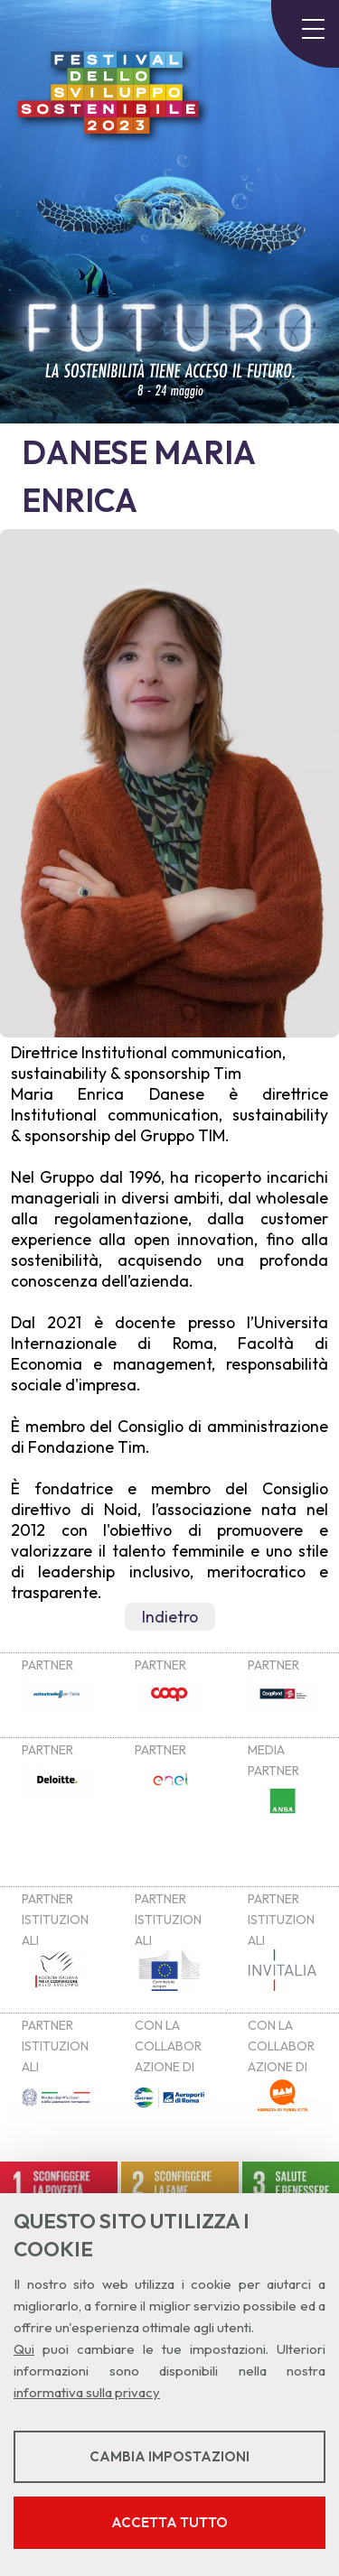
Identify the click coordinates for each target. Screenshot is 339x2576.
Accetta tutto (169, 2522)
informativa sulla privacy (87, 2392)
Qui (24, 2348)
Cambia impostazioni (169, 2456)
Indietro (170, 1616)
